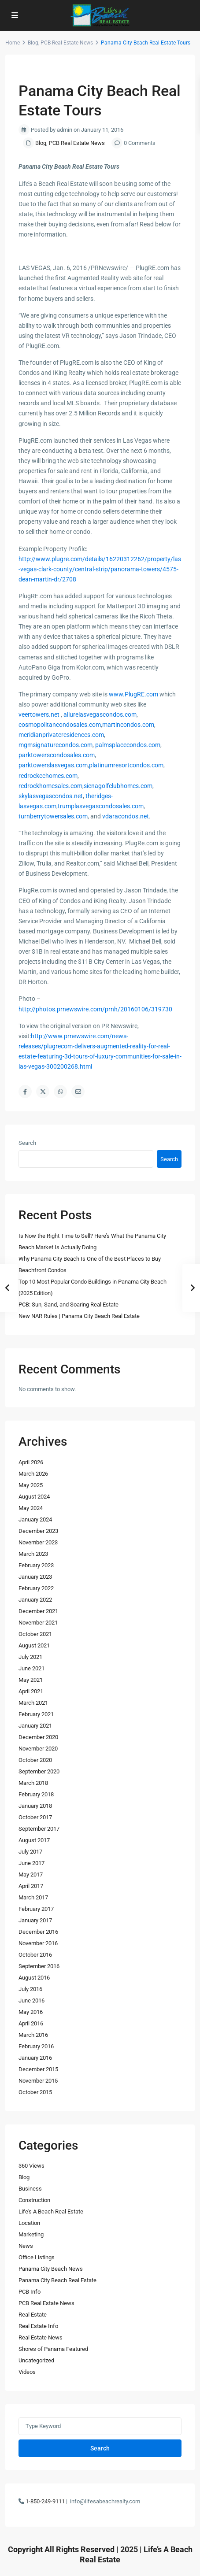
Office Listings (37, 2257)
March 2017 (33, 1897)
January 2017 (35, 1920)
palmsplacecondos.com (127, 744)
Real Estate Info (38, 2326)
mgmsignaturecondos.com (56, 744)
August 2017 (34, 1840)
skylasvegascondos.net (51, 795)
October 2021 (35, 1634)
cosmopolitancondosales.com (60, 724)
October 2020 (35, 1760)
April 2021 (31, 1691)
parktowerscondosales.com (57, 755)
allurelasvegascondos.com (100, 714)
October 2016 (35, 1954)
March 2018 (33, 1783)
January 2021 (35, 1725)
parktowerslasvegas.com (53, 765)
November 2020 (38, 1748)
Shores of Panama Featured (53, 2349)
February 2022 (36, 1588)
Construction (34, 2200)
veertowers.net (39, 714)
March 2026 (33, 1473)
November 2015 (38, 2080)
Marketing (31, 2234)
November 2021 (38, 1622)
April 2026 (31, 1462)
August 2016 (34, 1977)
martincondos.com (128, 724)
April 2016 (31, 2023)
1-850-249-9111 (45, 2501)
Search (27, 1143)
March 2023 (33, 1554)
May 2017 (31, 1874)
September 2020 (39, 1771)
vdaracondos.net (125, 816)
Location (29, 2223)
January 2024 (35, 1519)
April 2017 (31, 1886)
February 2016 (36, 2046)
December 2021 (38, 1611)
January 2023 (35, 1576)
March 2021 (33, 1702)
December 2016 (38, 1931)
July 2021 (30, 1657)
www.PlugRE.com (133, 694)
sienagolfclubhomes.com (118, 785)
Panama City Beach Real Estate (57, 2280)
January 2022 (35, 1599)
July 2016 (30, 1989)
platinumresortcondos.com (126, 765)
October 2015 (35, 2092)
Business (30, 2188)
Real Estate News (41, 2337)
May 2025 (31, 1485)
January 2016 (35, 2057)
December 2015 (38, 2069)
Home (12, 43)
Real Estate (33, 2314)
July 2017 (30, 1851)
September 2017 (39, 1828)
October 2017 (35, 1817)
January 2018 (35, 1805)
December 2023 (38, 1531)
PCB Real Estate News (67, 43)
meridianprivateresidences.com (61, 734)
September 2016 (39, 1966)
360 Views (31, 2165)
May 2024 (31, 1508)
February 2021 (36, 1714)
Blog (33, 43)
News (26, 2246)
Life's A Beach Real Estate (51, 2211)
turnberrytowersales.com (53, 816)
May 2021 (31, 1680)
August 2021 (34, 1645)
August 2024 (34, 1496)
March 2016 (33, 2035)
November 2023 (38, 1542)
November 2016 (38, 1943)
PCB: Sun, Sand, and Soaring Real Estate (69, 1304)
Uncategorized (36, 2360)
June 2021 (31, 1668)
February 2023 (36, 1565)
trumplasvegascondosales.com (101, 806)
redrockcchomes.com (48, 775)
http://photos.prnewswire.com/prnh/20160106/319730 (95, 1009)
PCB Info (30, 2291)
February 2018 (36, 1794)
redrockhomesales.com (50, 785)
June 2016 (31, 2000)
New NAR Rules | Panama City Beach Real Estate (79, 1316)
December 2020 (38, 1737)
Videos (27, 2372)
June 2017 (31, 1863)
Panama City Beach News (51, 2268)
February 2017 (36, 1909)
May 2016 (31, 2012)
